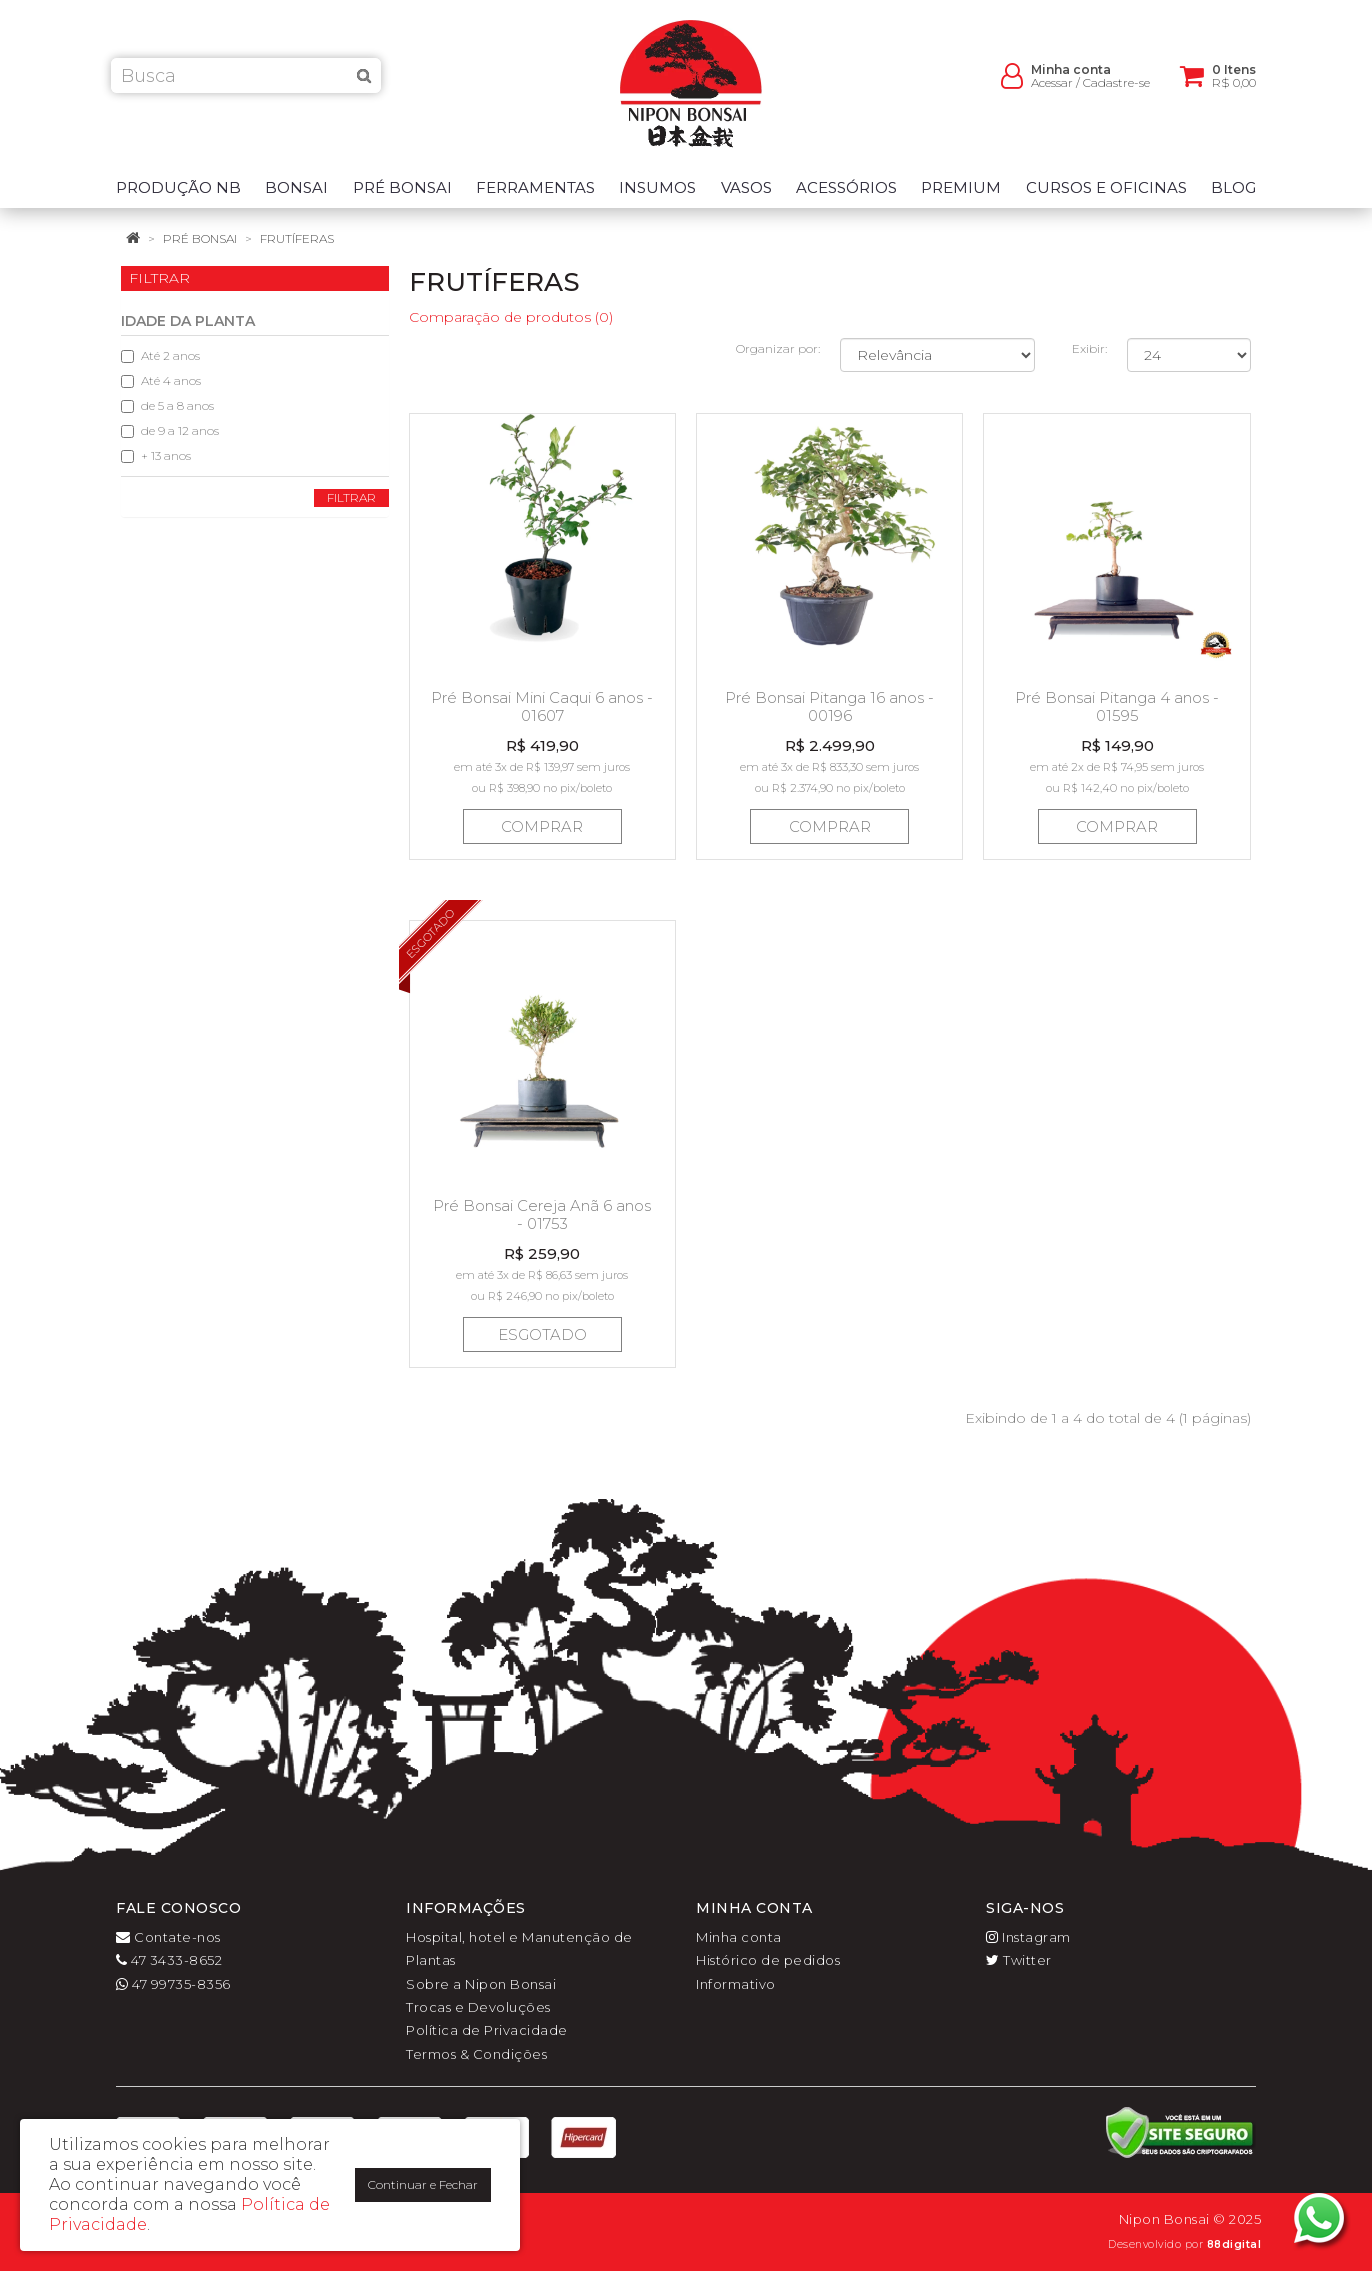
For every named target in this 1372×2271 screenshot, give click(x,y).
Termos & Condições (476, 2054)
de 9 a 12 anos (170, 430)
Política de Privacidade (487, 2030)
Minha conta (739, 1937)
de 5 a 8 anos (167, 405)
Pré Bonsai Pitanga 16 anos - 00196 (829, 706)
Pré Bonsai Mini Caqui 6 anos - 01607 (542, 706)
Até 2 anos (160, 355)
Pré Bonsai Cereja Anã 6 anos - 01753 (542, 1214)
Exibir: (1089, 348)
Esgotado (542, 1334)
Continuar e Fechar (423, 2184)
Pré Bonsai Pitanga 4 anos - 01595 (1117, 706)
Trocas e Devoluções (478, 2007)
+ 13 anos (156, 455)
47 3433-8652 (169, 1960)
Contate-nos (168, 1937)
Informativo (736, 1984)
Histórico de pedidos (768, 1960)
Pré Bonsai (200, 238)
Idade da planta (188, 321)
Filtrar (351, 497)
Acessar (1052, 90)
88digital (1234, 2244)
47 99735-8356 (173, 1984)
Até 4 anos (161, 380)
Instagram (1028, 1937)
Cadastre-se (1116, 90)
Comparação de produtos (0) (511, 317)
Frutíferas (297, 238)
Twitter (1019, 1960)
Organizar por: (778, 348)
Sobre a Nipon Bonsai (481, 1984)
